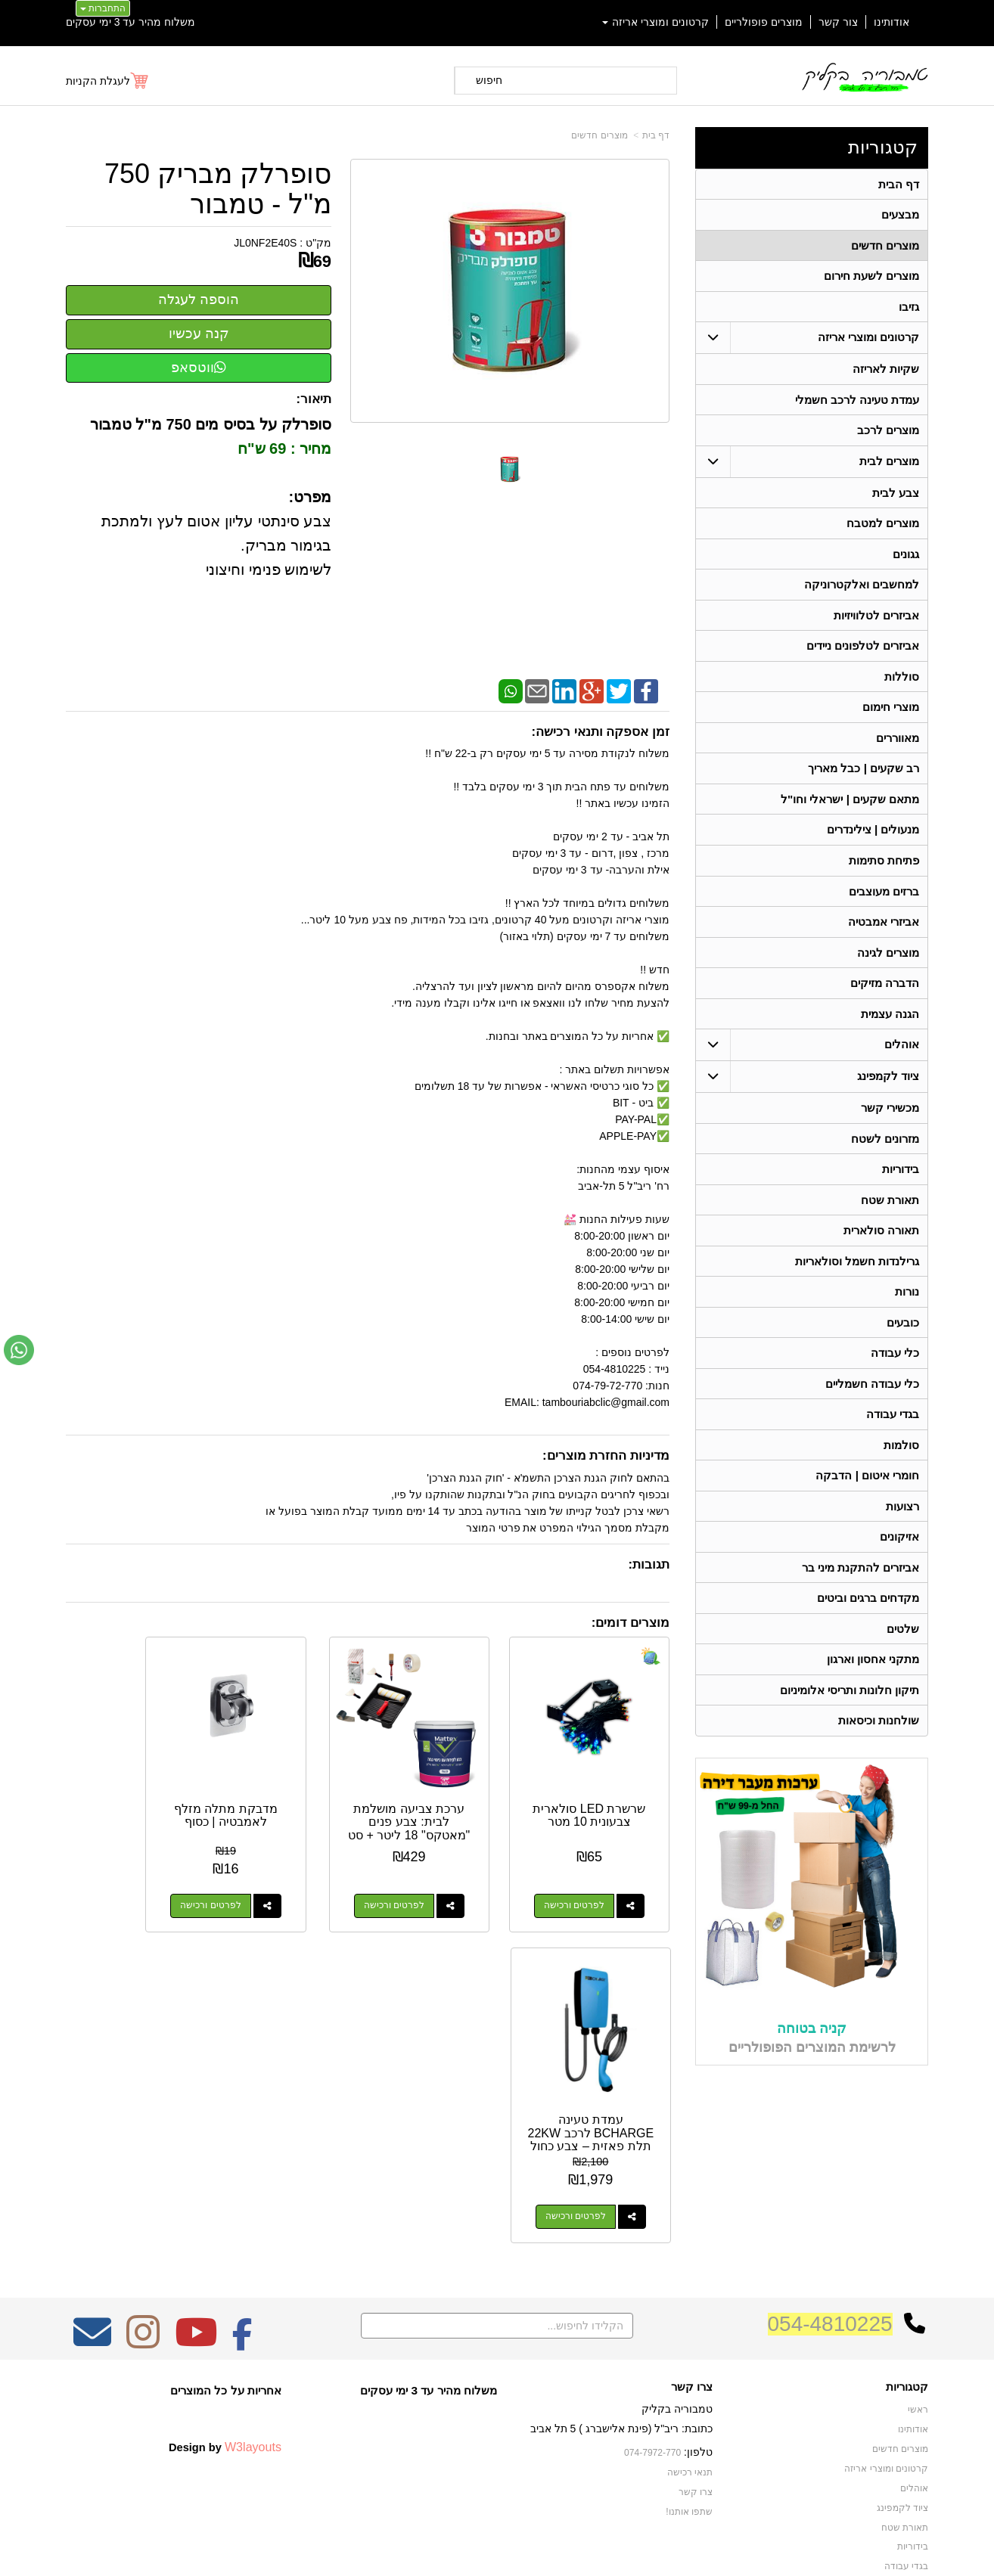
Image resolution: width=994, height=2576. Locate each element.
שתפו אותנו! (689, 2349)
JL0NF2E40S (265, 243)
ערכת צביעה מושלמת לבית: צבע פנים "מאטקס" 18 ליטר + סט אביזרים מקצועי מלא (445, 1809)
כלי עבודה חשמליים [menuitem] (872, 1396)
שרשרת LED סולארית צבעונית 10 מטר (602, 1795)
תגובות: (648, 1564)
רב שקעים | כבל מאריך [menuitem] (863, 774)
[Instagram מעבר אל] (143, 2180)
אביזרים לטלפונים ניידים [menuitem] (863, 650)
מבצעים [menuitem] (900, 215)
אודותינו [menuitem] (891, 22)
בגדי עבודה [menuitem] (892, 1427)
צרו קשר (692, 2225)
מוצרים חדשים (599, 135)
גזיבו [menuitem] (909, 308)
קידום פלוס (472, 2550)
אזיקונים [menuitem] (899, 1551)
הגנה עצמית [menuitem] (890, 1022)
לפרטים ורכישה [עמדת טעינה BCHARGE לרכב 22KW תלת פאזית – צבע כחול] (117, 1879)
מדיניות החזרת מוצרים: (605, 1455)
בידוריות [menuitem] (900, 1179)
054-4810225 (830, 2162)
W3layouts (253, 2285)
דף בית (655, 135)
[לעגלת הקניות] (108, 81)
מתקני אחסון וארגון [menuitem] (873, 1675)
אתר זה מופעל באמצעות (497, 2550)
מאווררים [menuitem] (897, 743)
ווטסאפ (198, 367)
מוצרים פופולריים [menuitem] (764, 22)
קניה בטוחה (811, 2045)
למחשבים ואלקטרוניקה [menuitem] (861, 588)
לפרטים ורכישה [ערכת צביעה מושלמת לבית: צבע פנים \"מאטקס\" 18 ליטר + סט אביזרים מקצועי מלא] (430, 1879)
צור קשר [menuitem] (838, 22)
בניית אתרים (432, 2550)
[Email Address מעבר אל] (92, 2180)
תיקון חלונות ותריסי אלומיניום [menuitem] (850, 1706)
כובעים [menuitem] (903, 1334)
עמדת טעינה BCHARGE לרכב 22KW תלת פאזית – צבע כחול (132, 1802)
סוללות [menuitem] (901, 681)
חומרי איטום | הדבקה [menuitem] (867, 1489)
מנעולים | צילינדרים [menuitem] (873, 836)
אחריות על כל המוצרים (225, 2228)
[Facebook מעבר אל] (242, 2180)
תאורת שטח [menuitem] (890, 1210)
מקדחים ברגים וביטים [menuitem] (868, 1613)
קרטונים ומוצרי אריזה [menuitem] (656, 22)
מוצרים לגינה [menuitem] (888, 960)
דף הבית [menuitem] (898, 184)
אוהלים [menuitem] (901, 1053)
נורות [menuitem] (907, 1303)
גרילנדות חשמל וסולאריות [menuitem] (857, 1272)
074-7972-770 (653, 2291)
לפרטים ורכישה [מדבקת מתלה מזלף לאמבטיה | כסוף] (274, 1879)
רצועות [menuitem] (902, 1520)
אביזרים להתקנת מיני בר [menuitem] (861, 1582)
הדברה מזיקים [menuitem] (884, 991)
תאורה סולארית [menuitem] (881, 1241)
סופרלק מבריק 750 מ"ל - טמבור (217, 189)
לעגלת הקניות (98, 81)
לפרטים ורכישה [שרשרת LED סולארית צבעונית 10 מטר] (587, 1879)
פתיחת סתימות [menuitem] (884, 867)
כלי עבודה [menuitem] (895, 1365)
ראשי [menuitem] (918, 2248)
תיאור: (314, 399)
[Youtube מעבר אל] (196, 2180)
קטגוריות (883, 147)
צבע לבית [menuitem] (895, 495)
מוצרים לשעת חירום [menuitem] (872, 277)
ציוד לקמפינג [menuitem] (888, 1085)
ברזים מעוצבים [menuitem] (884, 898)
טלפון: (698, 2290)
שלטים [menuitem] (903, 1644)
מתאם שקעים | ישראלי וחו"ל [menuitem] (850, 805)
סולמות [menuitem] (901, 1458)
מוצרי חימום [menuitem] (890, 712)
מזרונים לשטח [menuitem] (885, 1148)
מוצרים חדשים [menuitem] (885, 246)
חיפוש (489, 80)
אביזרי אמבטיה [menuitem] (883, 929)
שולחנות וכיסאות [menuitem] (878, 1737)
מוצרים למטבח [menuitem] (882, 526)
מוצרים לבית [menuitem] (889, 464)
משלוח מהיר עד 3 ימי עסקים (130, 22)
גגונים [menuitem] (906, 557)
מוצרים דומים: (630, 1622)
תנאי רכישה (690, 2310)
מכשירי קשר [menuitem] (890, 1117)
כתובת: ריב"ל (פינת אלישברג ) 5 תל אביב (621, 2267)
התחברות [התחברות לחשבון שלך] (103, 8)
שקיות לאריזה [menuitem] (886, 371)
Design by (225, 2285)
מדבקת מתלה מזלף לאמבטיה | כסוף (289, 1795)
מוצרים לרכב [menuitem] (888, 433)
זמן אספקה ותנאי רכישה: (600, 732)
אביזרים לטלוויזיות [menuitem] (876, 619)
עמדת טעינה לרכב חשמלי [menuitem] (857, 402)
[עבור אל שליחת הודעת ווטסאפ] (19, 1350)
